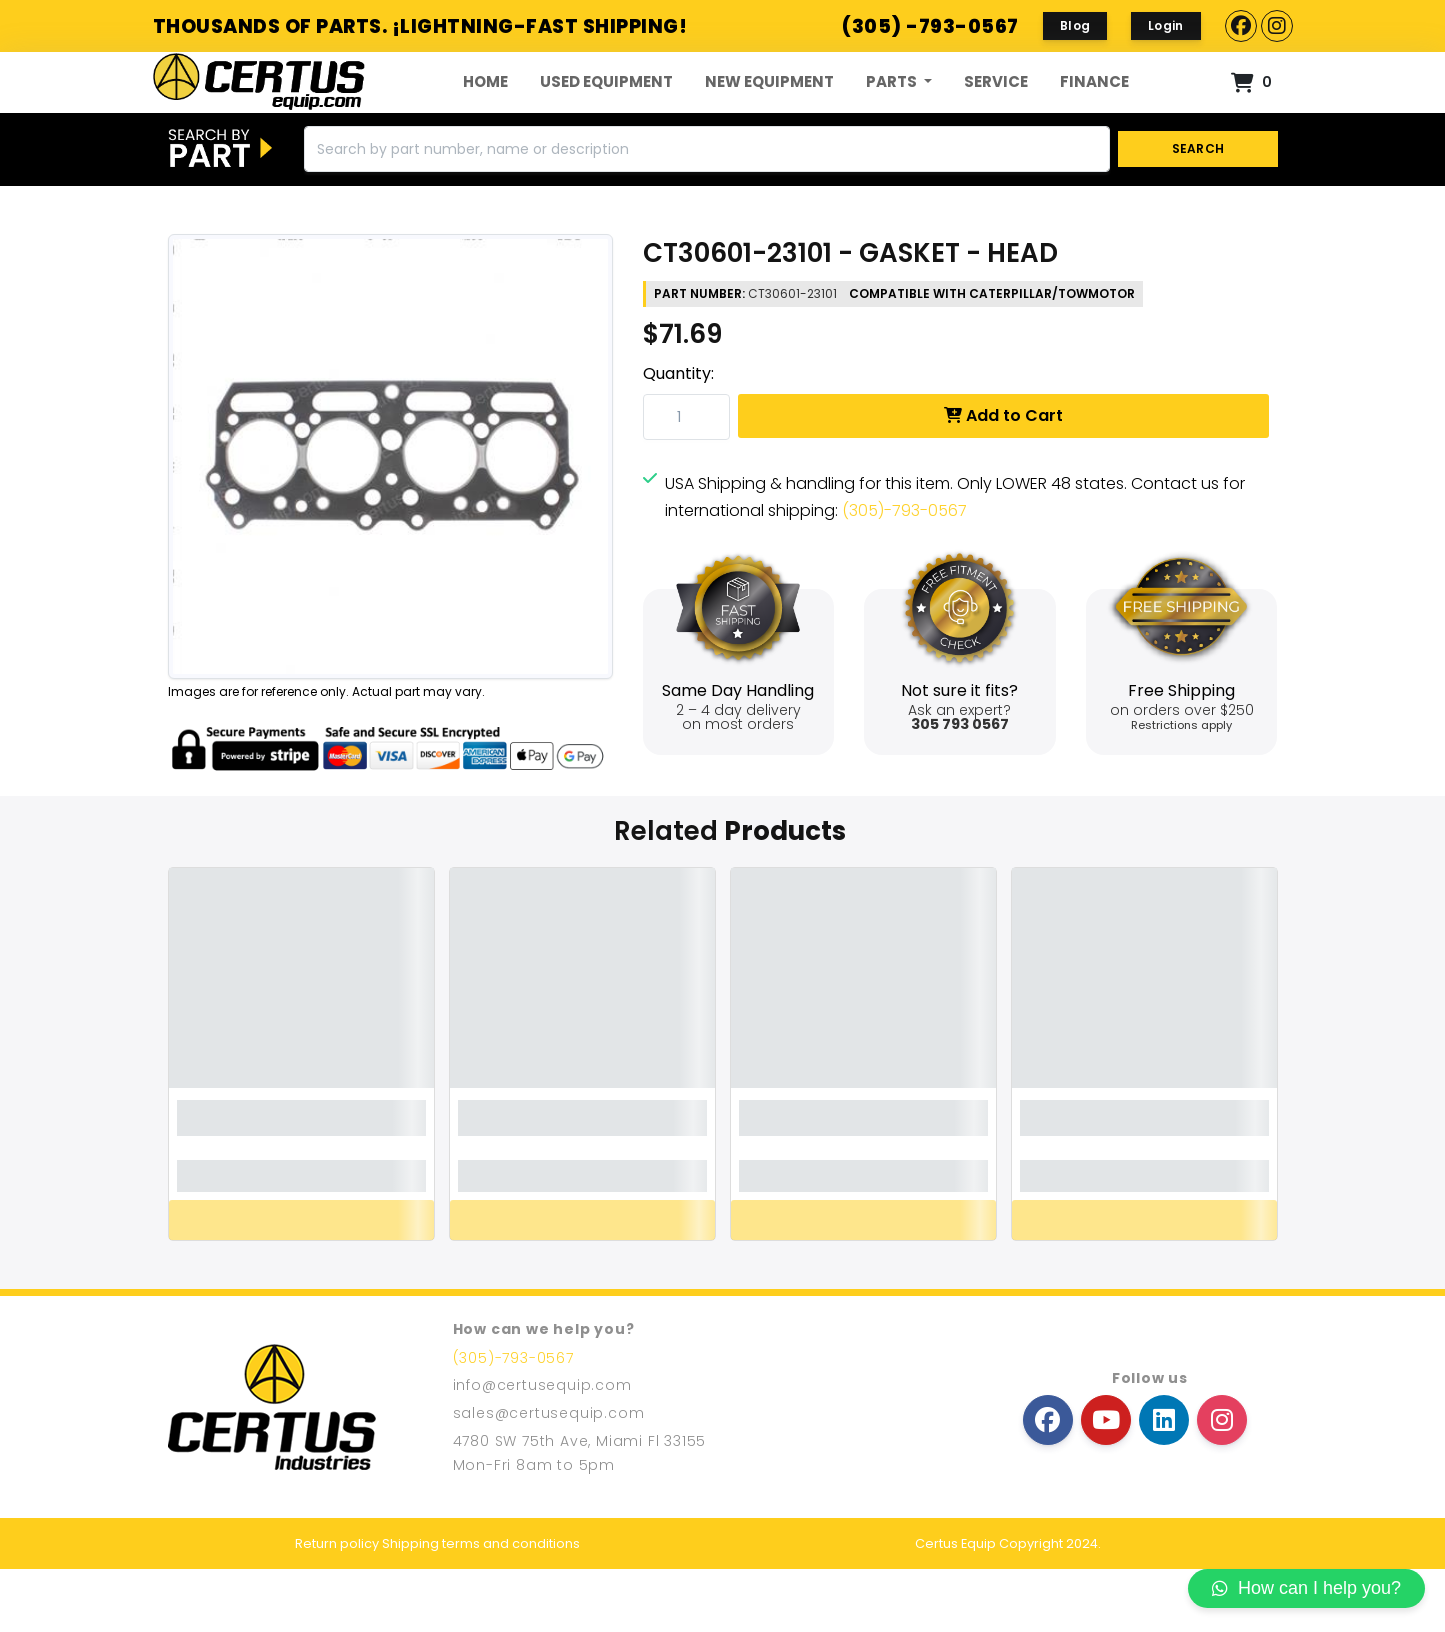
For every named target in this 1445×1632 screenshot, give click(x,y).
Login (1166, 25)
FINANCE (1094, 113)
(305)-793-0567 (904, 574)
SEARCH (1197, 212)
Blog (1075, 25)
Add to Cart (1003, 479)
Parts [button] (893, 113)
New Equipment (769, 113)
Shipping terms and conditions (481, 1606)
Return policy (337, 1606)
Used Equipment (606, 113)
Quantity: (678, 437)
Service (996, 113)
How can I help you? (1306, 1588)
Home (485, 113)
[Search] (707, 213)
